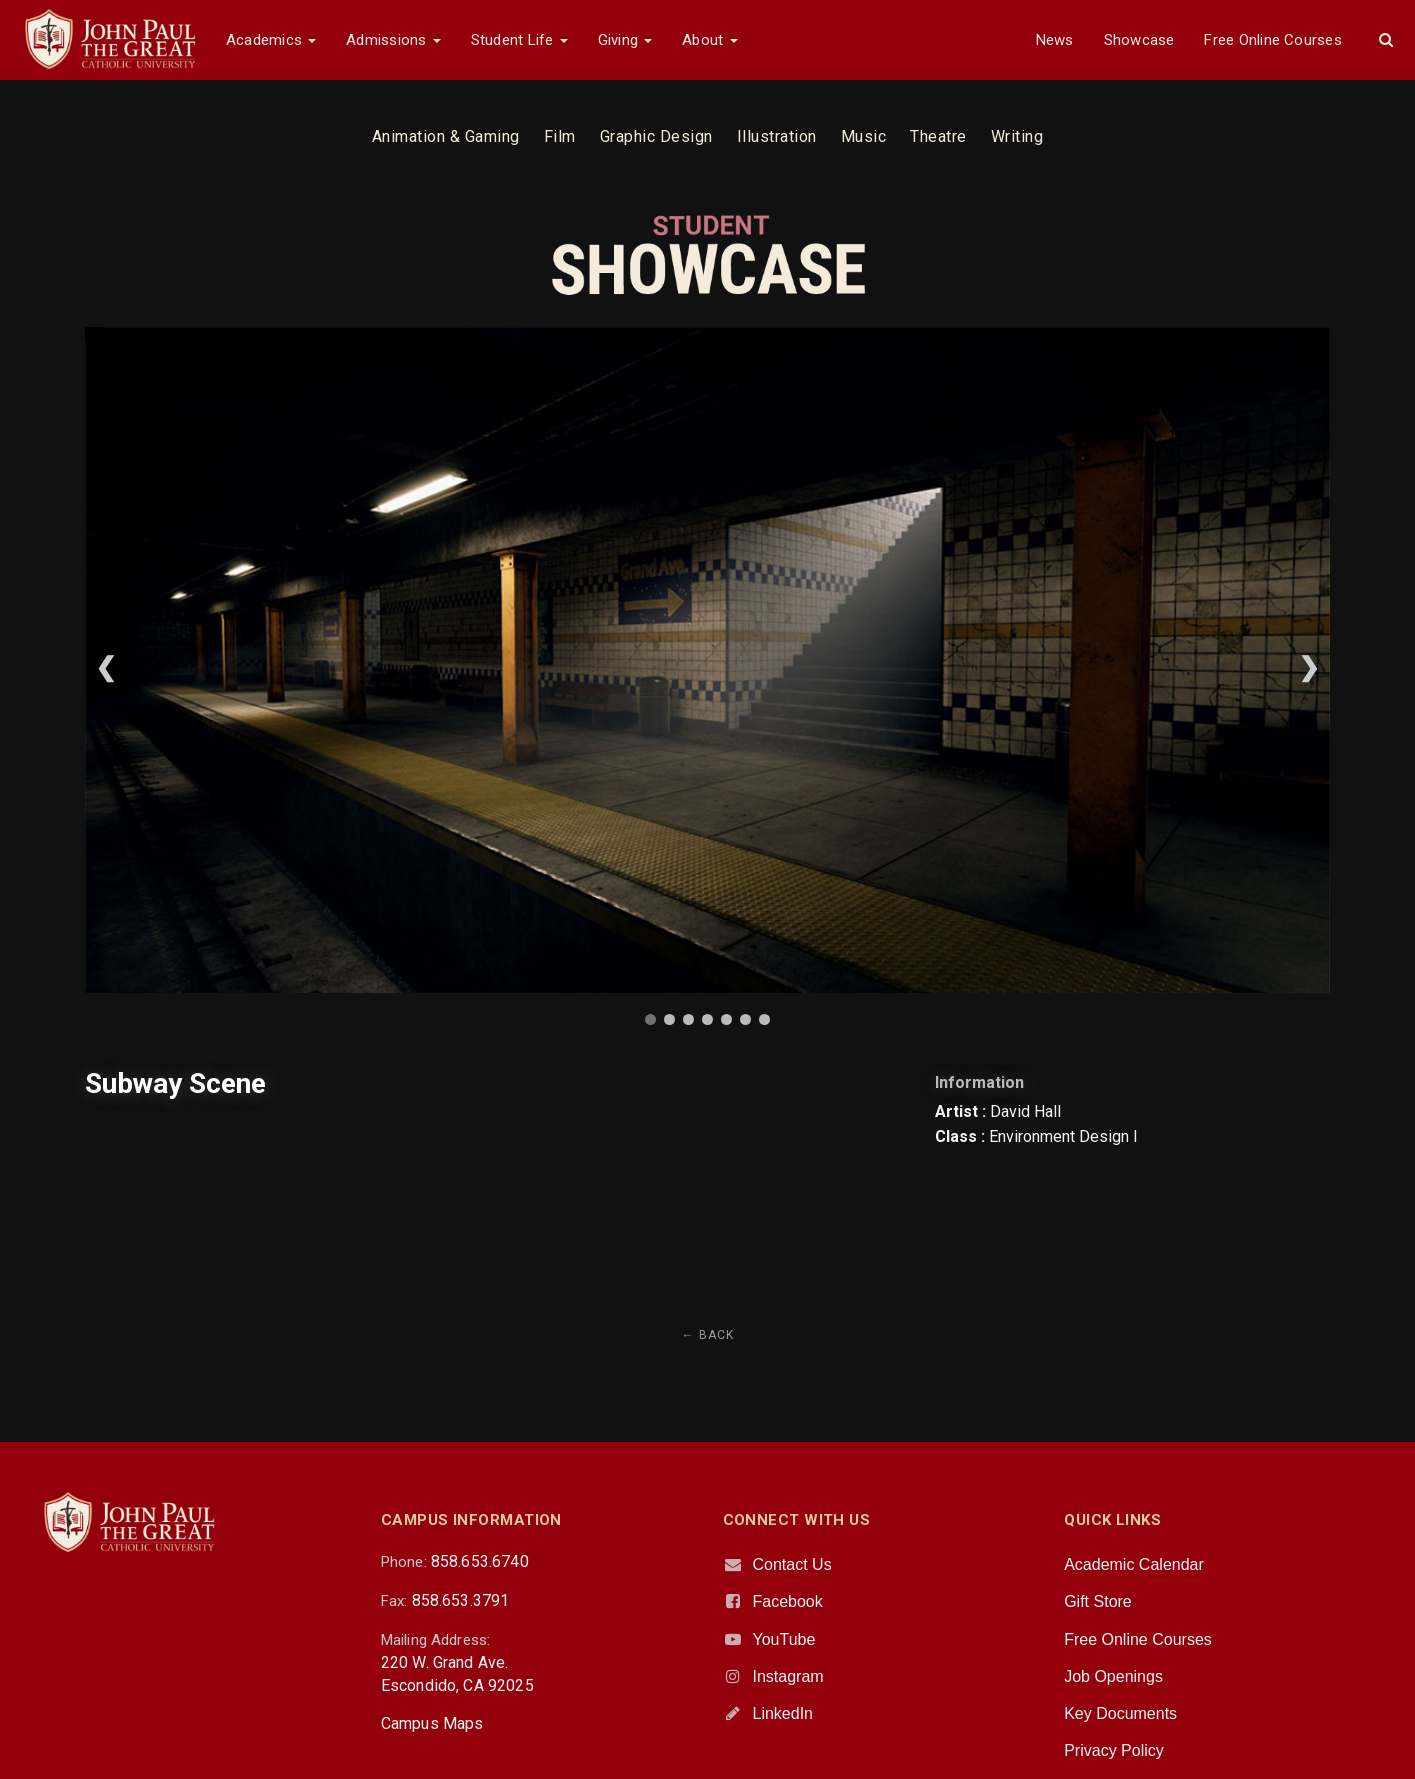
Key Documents (1120, 1713)
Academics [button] (271, 40)
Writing (1017, 136)
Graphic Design (656, 136)
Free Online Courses (1272, 40)
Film (560, 136)
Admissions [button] (393, 40)
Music (864, 136)
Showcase (1139, 40)
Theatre (938, 136)
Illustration (777, 136)
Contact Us (792, 1564)
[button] (1386, 40)
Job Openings (1113, 1676)
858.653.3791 (461, 1600)
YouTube (784, 1639)
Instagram (788, 1676)
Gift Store (1098, 1601)
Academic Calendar (1134, 1564)
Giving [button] (625, 40)
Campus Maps (432, 1723)
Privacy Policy (1114, 1750)
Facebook (788, 1601)
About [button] (709, 40)
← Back (708, 1335)
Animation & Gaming (446, 136)
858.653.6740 (480, 1561)
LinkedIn (783, 1713)
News (1055, 40)
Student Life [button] (519, 40)
